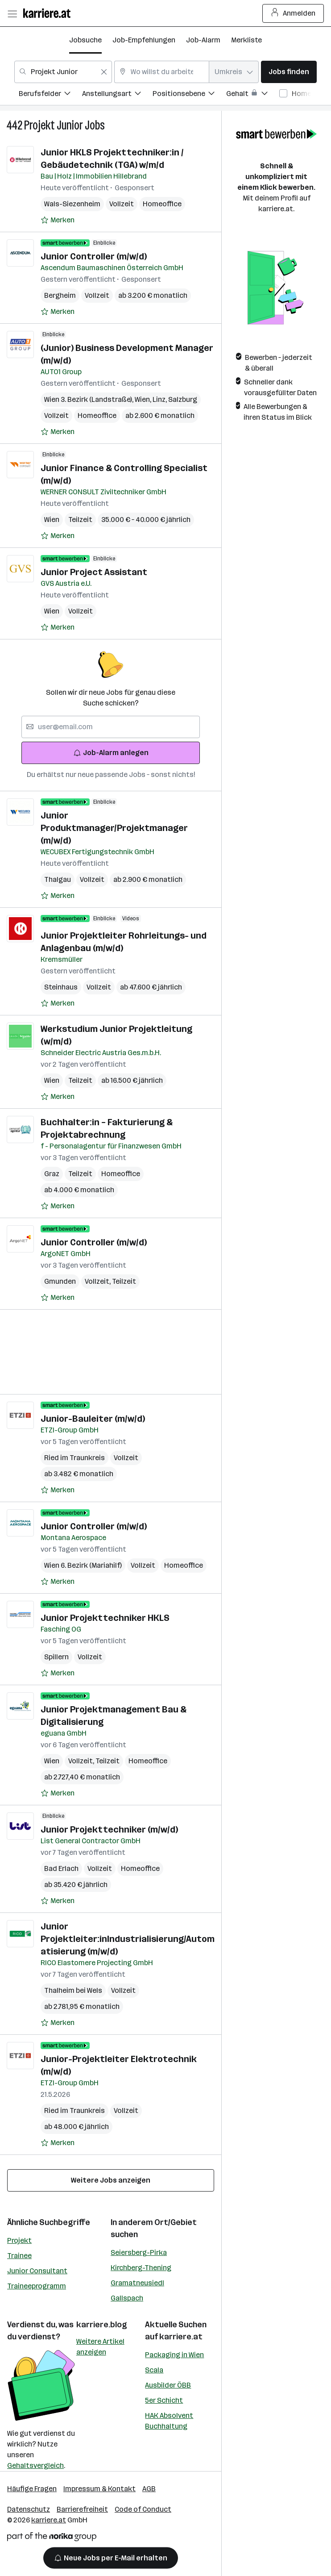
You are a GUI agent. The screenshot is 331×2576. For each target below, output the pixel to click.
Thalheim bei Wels (73, 1990)
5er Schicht (164, 2400)
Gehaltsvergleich (35, 2465)
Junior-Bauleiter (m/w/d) (93, 1418)
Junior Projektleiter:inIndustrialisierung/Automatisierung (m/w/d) (128, 1939)
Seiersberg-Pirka (139, 2252)
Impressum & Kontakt (99, 2488)
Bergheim (60, 295)
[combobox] (63, 72)
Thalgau (57, 879)
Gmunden (60, 1281)
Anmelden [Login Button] (293, 13)
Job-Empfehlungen (143, 40)
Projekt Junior (53, 125)
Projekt (19, 2240)
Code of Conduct (143, 2509)
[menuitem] (50, 95)
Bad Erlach (61, 1868)
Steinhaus (61, 987)
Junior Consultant (37, 2271)
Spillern (56, 1657)
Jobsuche (85, 40)
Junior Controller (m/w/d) (94, 256)
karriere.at (181, 2337)
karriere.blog (101, 2325)
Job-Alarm (203, 40)
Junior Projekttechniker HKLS (105, 1617)
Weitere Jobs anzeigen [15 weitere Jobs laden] (110, 2180)
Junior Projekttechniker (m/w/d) (109, 1829)
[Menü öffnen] (12, 13)
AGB (149, 2488)
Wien (144, 399)
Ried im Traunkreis (74, 1457)
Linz (160, 399)
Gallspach (127, 2298)
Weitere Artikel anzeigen (100, 2346)
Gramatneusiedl (137, 2283)
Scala (154, 2370)
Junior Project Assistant (94, 572)
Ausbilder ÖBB (168, 2385)
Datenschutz (28, 2509)
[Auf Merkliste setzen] (57, 220)
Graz (51, 1173)
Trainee (19, 2255)
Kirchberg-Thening (141, 2267)
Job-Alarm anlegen (111, 752)
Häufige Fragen (32, 2488)
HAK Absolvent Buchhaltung (169, 2420)
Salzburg (182, 399)
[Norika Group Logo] (51, 2538)
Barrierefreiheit (82, 2509)
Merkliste (246, 40)
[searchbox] (110, 727)
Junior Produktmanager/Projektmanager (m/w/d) (114, 828)
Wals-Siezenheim (72, 204)
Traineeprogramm (36, 2286)
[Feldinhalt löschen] (104, 72)
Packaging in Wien (174, 2355)
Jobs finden (289, 71)
